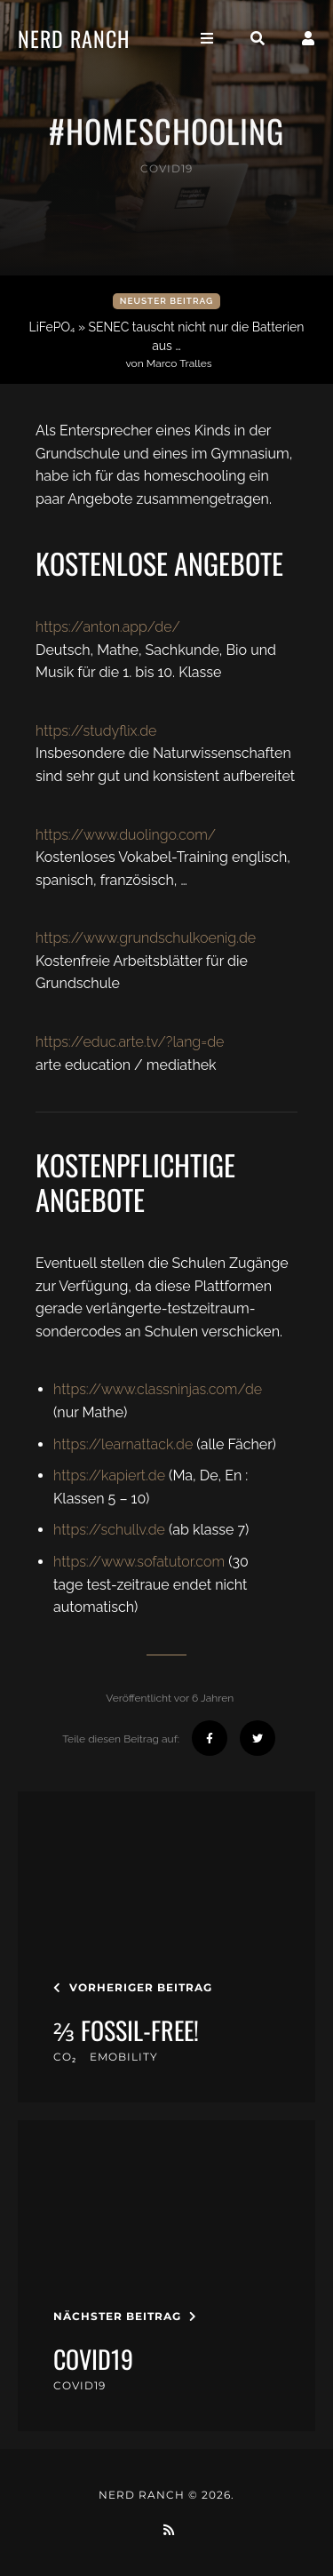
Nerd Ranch (74, 38)
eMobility (124, 2056)
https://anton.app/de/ (108, 626)
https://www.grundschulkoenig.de (146, 937)
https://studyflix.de (96, 730)
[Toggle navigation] (207, 39)
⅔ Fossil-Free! (126, 2030)
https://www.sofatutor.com (139, 1561)
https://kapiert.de (109, 1475)
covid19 (166, 168)
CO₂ (64, 2056)
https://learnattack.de (123, 1444)
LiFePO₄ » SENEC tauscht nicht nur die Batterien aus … (168, 345)
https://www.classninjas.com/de (157, 1389)
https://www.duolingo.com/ (126, 834)
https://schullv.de (109, 1529)
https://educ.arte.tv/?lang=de (130, 1041)
